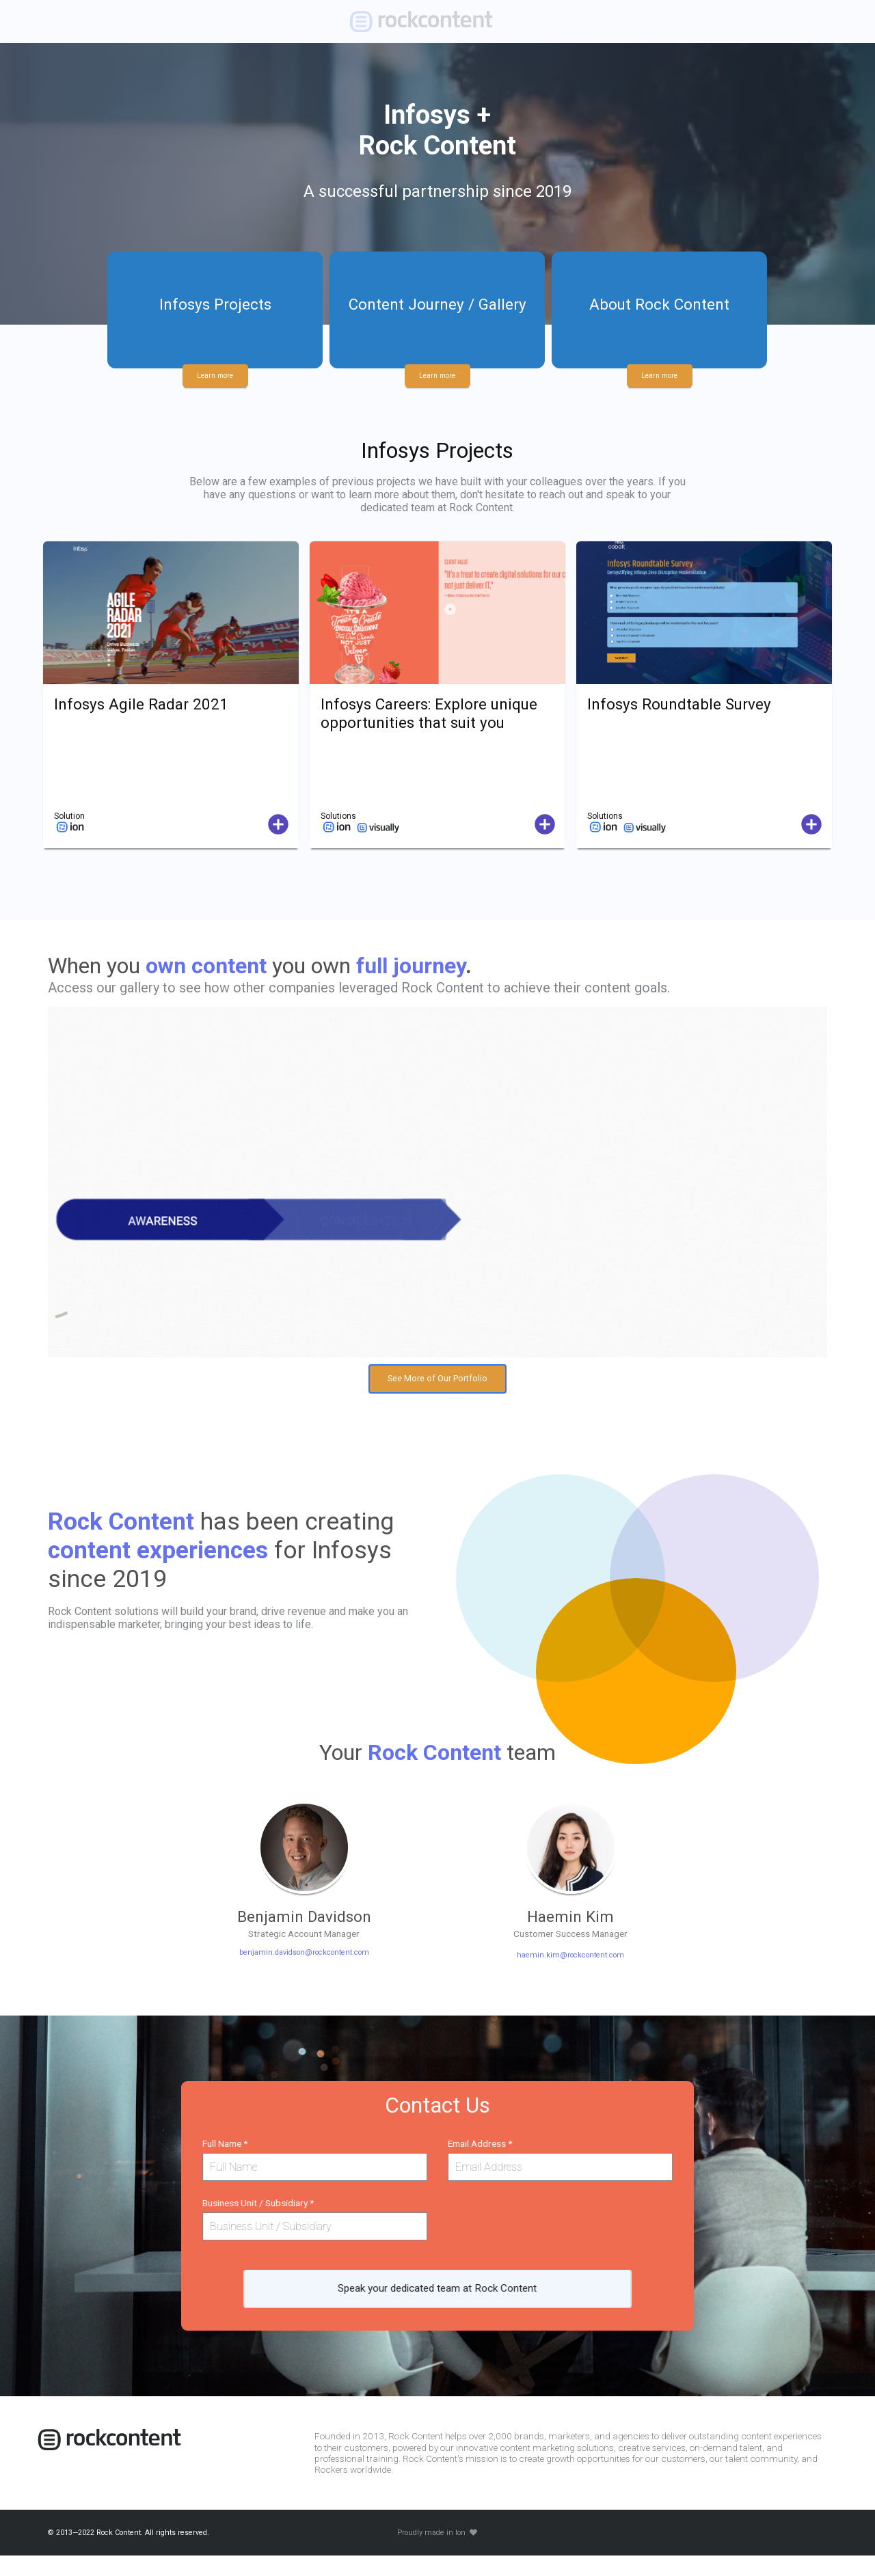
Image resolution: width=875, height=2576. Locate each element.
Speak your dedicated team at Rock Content (437, 2302)
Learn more (215, 371)
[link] (432, 21)
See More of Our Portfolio (437, 1383)
